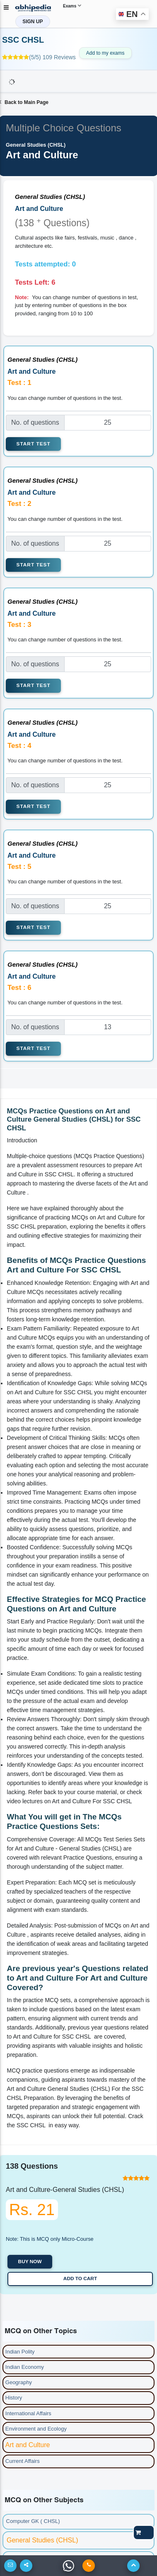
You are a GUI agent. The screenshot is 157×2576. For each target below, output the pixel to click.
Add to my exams (105, 53)
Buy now (30, 2261)
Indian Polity (20, 2352)
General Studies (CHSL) (42, 2540)
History (13, 2398)
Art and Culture (27, 2444)
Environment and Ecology (36, 2429)
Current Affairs (22, 2461)
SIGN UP (32, 21)
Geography (18, 2382)
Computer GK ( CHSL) (33, 2521)
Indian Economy (24, 2367)
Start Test (34, 444)
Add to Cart (80, 2278)
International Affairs (28, 2413)
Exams (72, 5)
